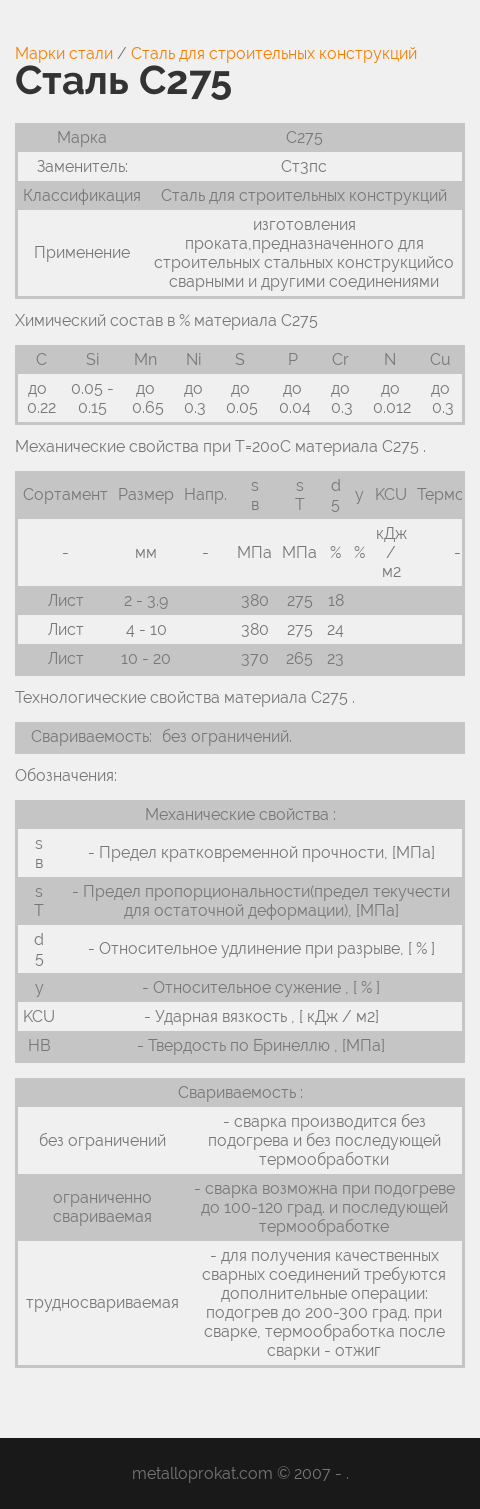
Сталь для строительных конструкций (274, 53)
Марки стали (64, 53)
